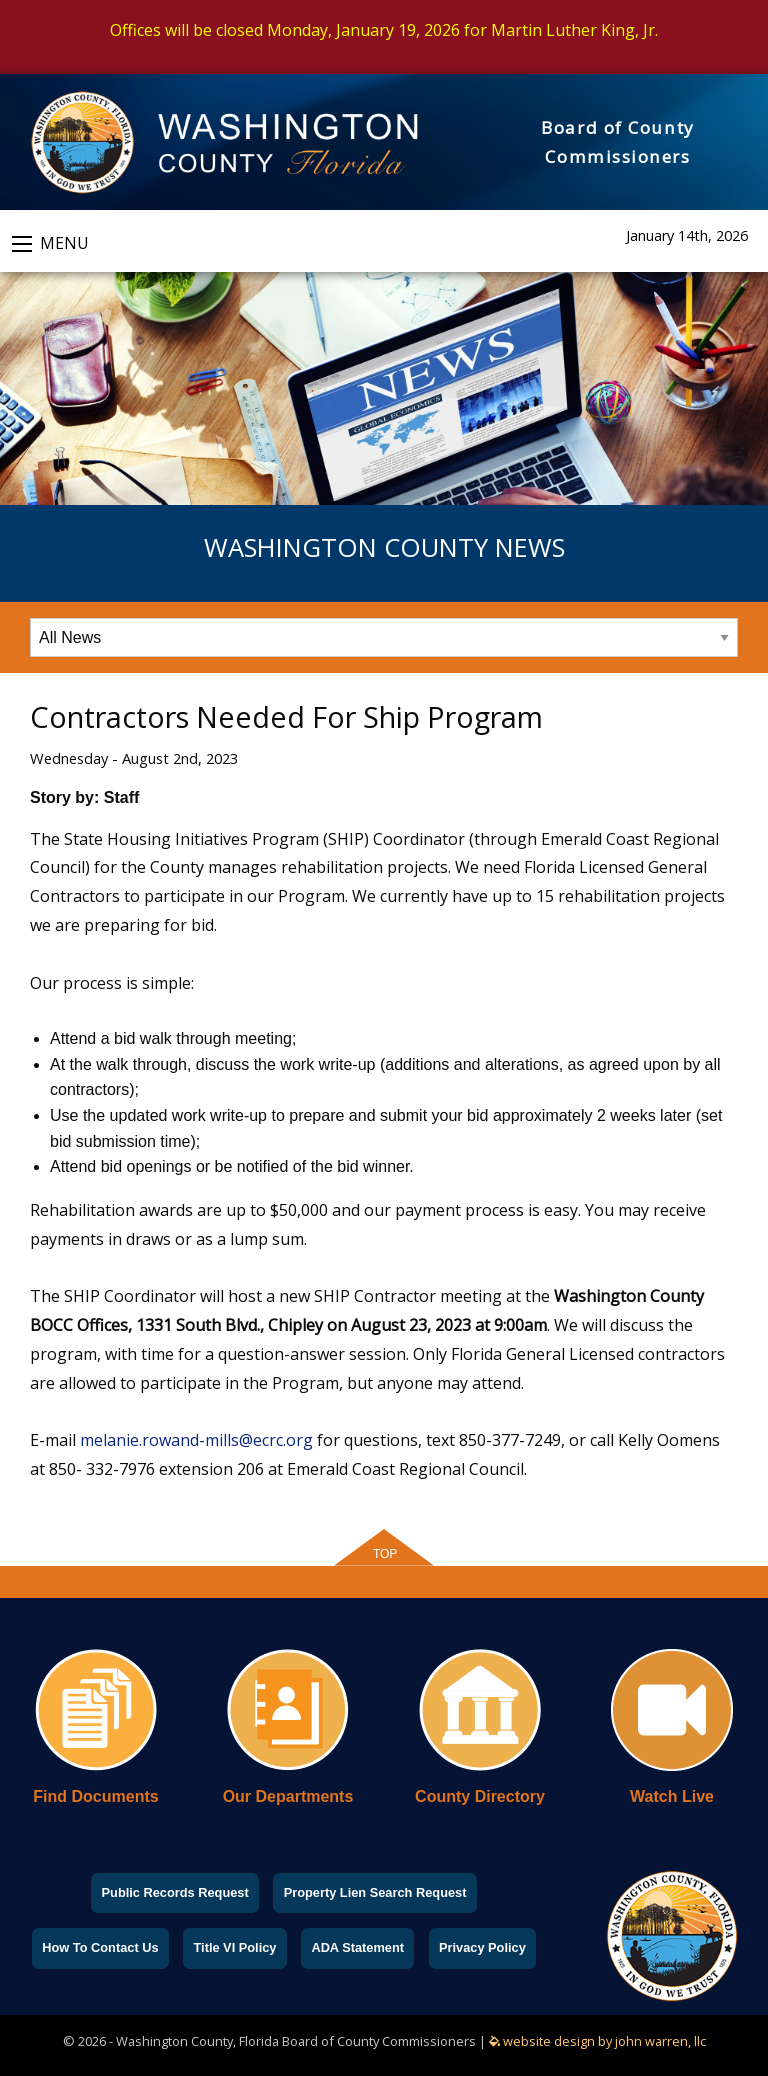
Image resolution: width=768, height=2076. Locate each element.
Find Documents (95, 1796)
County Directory (480, 1796)
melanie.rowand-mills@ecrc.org (196, 1440)
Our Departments (288, 1796)
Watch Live (672, 1796)
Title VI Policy (234, 1947)
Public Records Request (175, 1892)
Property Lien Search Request (375, 1892)
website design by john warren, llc (597, 2041)
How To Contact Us (100, 1947)
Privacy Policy (482, 1947)
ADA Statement (357, 1947)
